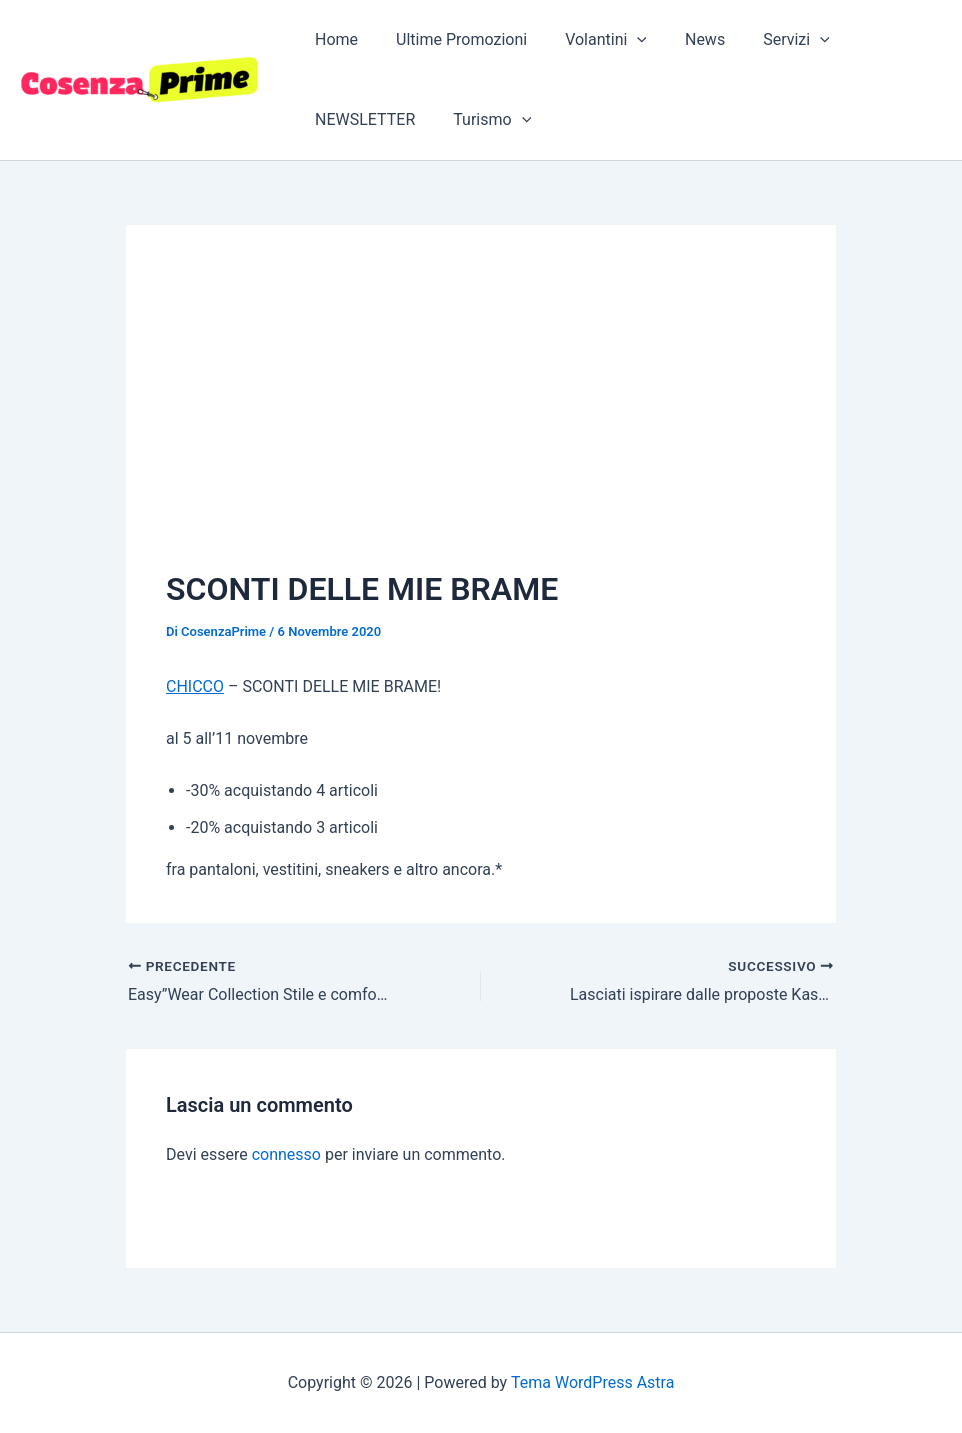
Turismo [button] (483, 120)
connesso (286, 1154)
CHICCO (195, 686)
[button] (622, 40)
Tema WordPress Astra (592, 1382)
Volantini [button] (591, 40)
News (684, 39)
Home (333, 39)
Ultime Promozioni (452, 39)
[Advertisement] (481, 415)
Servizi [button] (769, 40)
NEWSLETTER (362, 119)
